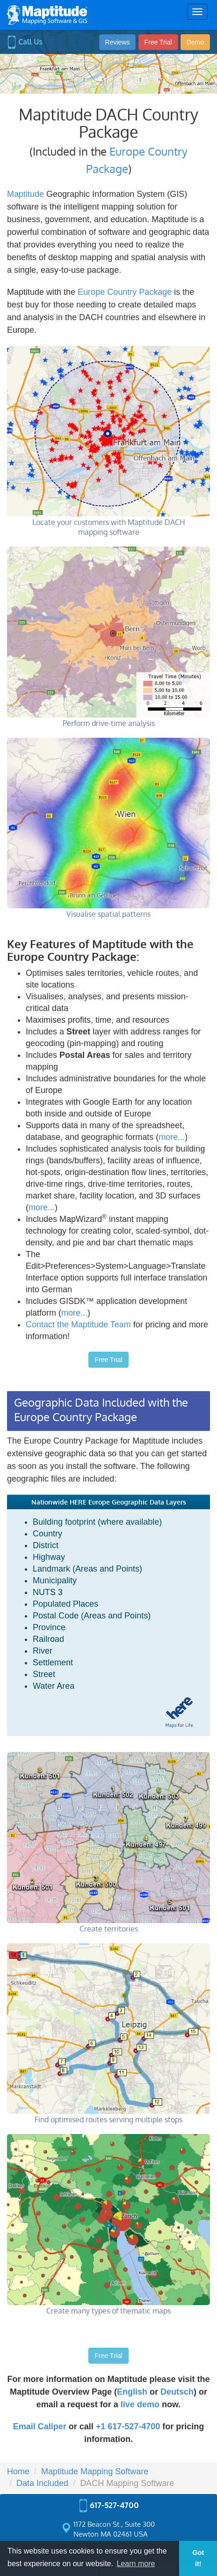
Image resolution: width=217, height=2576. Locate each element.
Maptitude (25, 194)
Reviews (117, 42)
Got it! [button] (198, 2558)
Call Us (25, 41)
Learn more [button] (136, 2564)
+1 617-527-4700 (128, 2426)
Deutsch (177, 2391)
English (132, 2391)
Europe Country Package (125, 292)
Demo (195, 42)
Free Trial (158, 42)
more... (172, 1137)
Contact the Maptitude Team (78, 1324)
